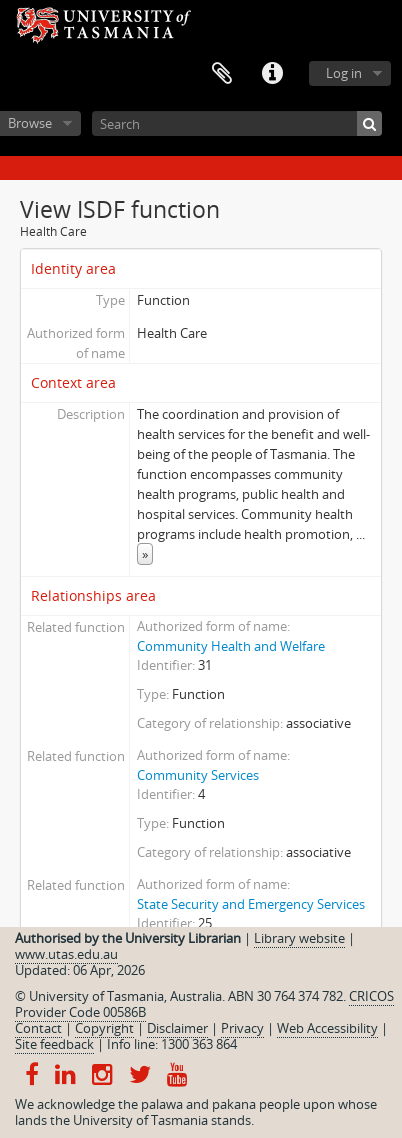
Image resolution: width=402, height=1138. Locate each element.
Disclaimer (177, 1028)
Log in (344, 73)
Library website (299, 938)
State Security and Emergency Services (251, 904)
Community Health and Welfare (231, 646)
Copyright (104, 1028)
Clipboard (222, 74)
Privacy (242, 1028)
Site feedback (54, 1044)
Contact (38, 1028)
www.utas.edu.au (66, 954)
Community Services (198, 775)
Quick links (272, 74)
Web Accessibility (327, 1028)
